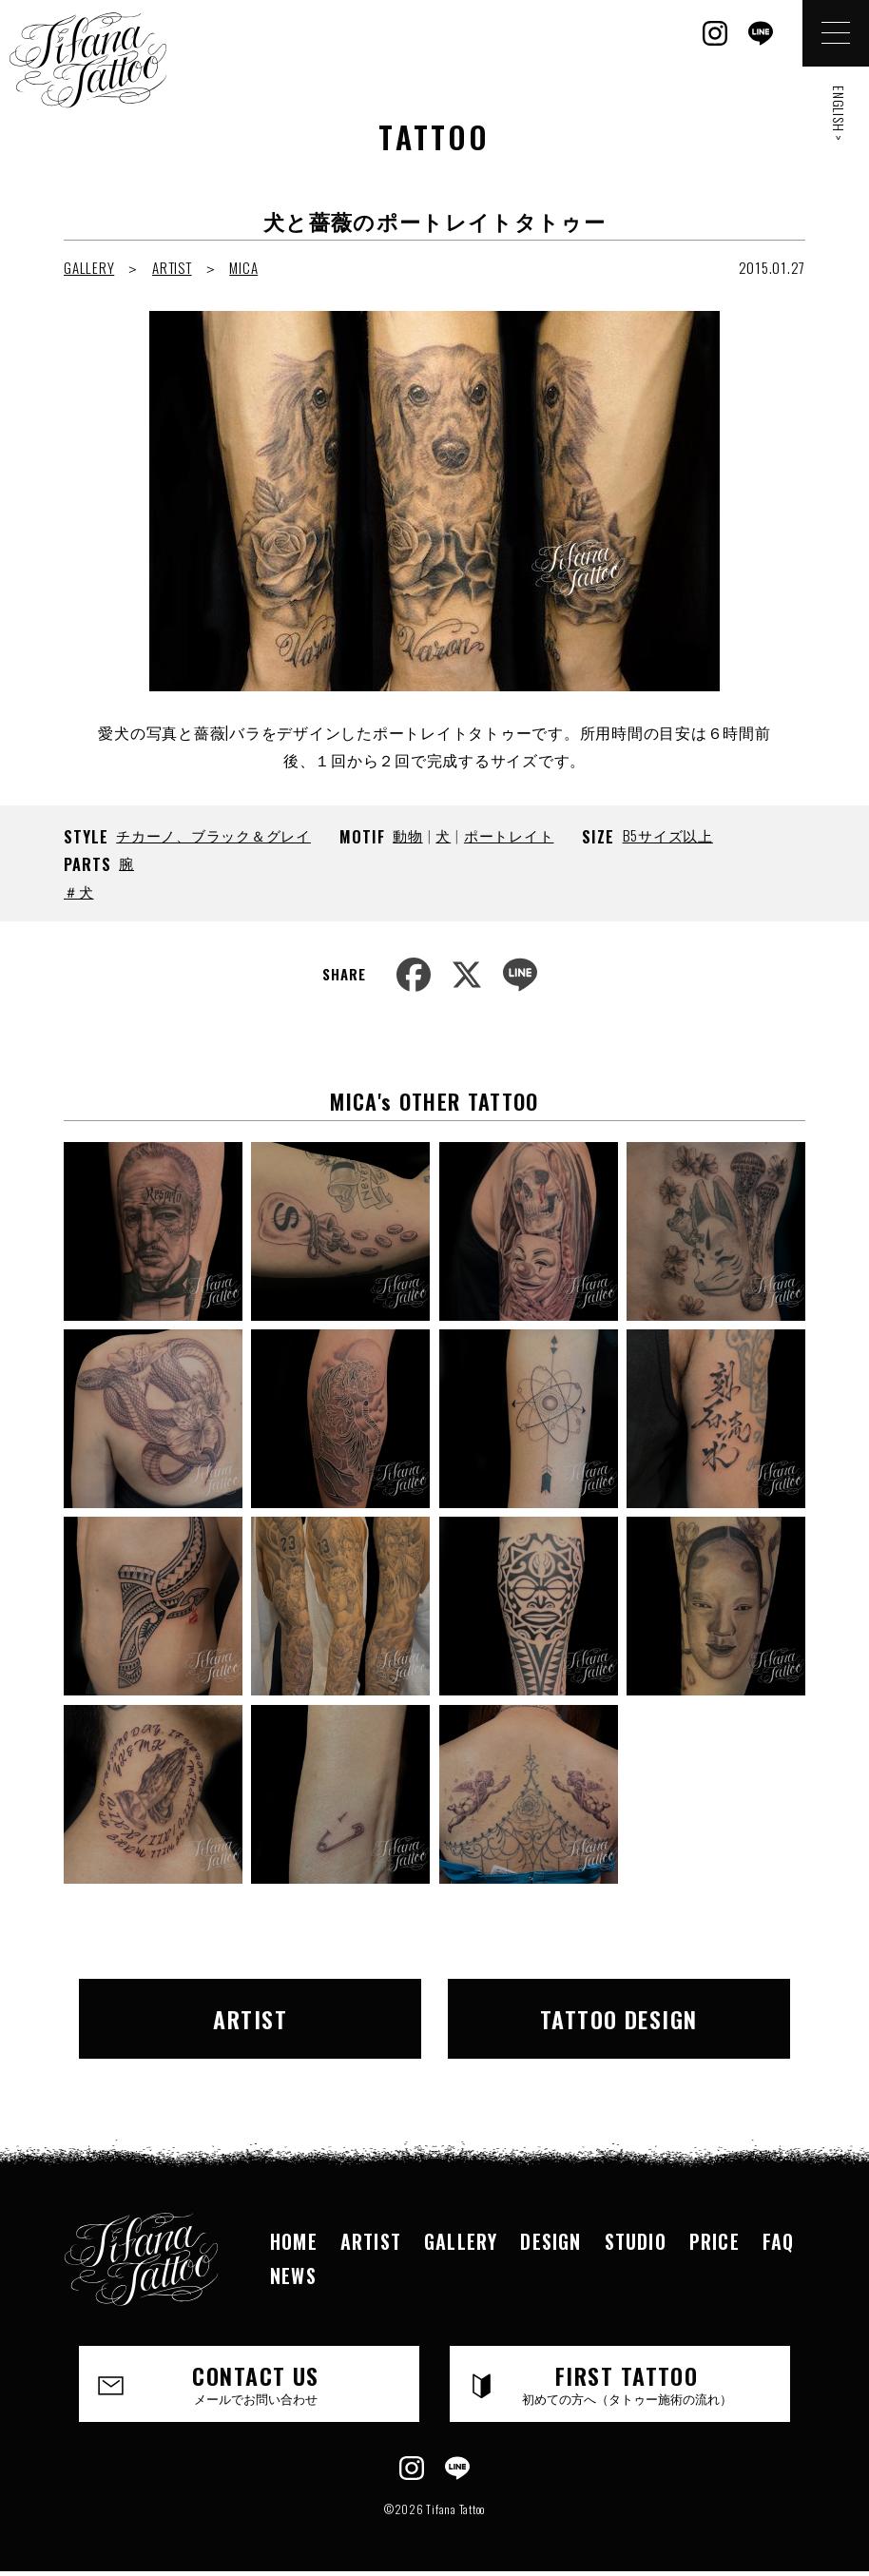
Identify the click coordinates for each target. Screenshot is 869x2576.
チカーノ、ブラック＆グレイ (213, 834)
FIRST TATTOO (626, 2383)
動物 (408, 834)
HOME (294, 2241)
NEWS (293, 2275)
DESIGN (550, 2241)
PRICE (714, 2241)
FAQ (779, 2241)
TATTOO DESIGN (619, 2019)
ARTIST (172, 267)
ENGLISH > (839, 114)
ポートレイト (509, 834)
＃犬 (79, 891)
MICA (243, 267)
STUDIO (635, 2241)
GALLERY (89, 267)
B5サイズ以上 (668, 834)
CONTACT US (255, 2383)
